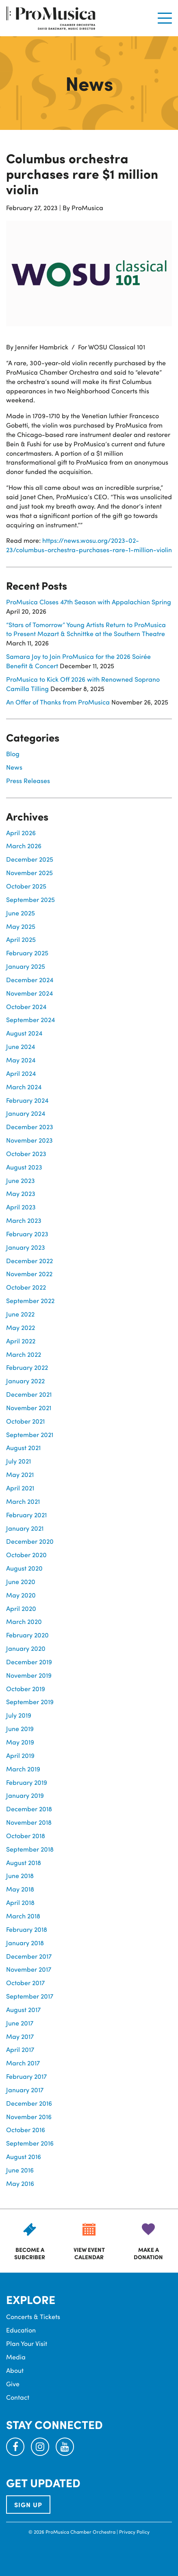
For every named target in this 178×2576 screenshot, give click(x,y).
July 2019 (18, 1715)
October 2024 (26, 1006)
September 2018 (30, 1849)
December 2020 (30, 1541)
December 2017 (29, 1956)
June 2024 (20, 1046)
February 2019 (26, 1782)
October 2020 (26, 1554)
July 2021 (18, 1461)
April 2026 (21, 832)
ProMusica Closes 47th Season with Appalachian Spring (88, 601)
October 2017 (25, 1982)
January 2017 (24, 2089)
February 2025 (27, 952)
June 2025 (20, 912)
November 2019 (29, 1675)
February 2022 (27, 1367)
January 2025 (25, 966)
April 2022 (20, 1340)
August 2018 (23, 1862)
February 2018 (26, 1929)
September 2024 (30, 1019)
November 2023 (29, 1140)
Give (13, 2383)
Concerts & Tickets (33, 2316)
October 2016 (25, 2129)
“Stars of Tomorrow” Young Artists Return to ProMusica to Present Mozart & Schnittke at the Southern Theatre (86, 629)
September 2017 (29, 1996)
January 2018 (25, 1942)
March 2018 (23, 1915)
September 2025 (30, 899)
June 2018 (20, 1875)
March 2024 (23, 1086)
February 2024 (27, 1100)
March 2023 (23, 1220)
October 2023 (26, 1153)
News (14, 767)
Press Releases (28, 780)
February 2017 (26, 2076)
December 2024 (29, 979)
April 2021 (20, 1487)
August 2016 (23, 2156)
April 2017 (20, 2049)
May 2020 (21, 1595)
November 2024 (29, 993)
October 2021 (25, 1421)
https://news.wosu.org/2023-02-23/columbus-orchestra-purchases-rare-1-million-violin (89, 545)
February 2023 (27, 1233)
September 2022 (30, 1300)
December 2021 (29, 1394)
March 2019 (23, 1768)
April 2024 (21, 1073)
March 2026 (23, 845)
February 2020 (27, 1634)
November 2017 (28, 1969)
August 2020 (24, 1568)
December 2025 (29, 859)
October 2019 (25, 1688)
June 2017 (19, 2023)
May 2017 (20, 2036)
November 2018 (29, 1822)
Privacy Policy (134, 2531)
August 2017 (23, 2009)
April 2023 (21, 1206)
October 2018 (25, 1835)
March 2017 (23, 2062)
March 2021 (23, 1501)
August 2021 (23, 1447)
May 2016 (20, 2183)
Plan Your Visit (26, 2343)
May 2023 (20, 1193)
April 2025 (21, 939)
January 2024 (25, 1113)
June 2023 (20, 1180)
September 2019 (30, 1701)
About (15, 2370)
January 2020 (26, 1648)
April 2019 (20, 1755)
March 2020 (24, 1621)
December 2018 (29, 1808)
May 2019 (20, 1742)
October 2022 (26, 1287)
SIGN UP (28, 2504)
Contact (17, 2397)
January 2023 (25, 1247)
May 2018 (20, 1889)
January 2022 (25, 1380)
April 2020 (21, 1608)
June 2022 (20, 1314)
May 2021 (20, 1474)
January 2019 (25, 1795)
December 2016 (29, 2103)
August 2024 (24, 1033)
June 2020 (20, 1581)
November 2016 (29, 2116)
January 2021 (24, 1528)
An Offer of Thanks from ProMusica (58, 702)
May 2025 (20, 926)
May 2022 (20, 1327)
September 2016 (30, 2143)
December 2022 (29, 1260)
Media (16, 2356)
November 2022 (29, 1273)
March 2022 (23, 1354)
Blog (13, 753)
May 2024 (20, 1059)
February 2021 (26, 1514)
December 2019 (29, 1661)
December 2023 (29, 1126)
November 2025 (29, 872)
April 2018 (20, 1902)
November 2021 (28, 1407)
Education (21, 2330)
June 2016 (20, 2170)
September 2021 (29, 1434)
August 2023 (24, 1167)
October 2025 (26, 886)
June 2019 (20, 1728)
